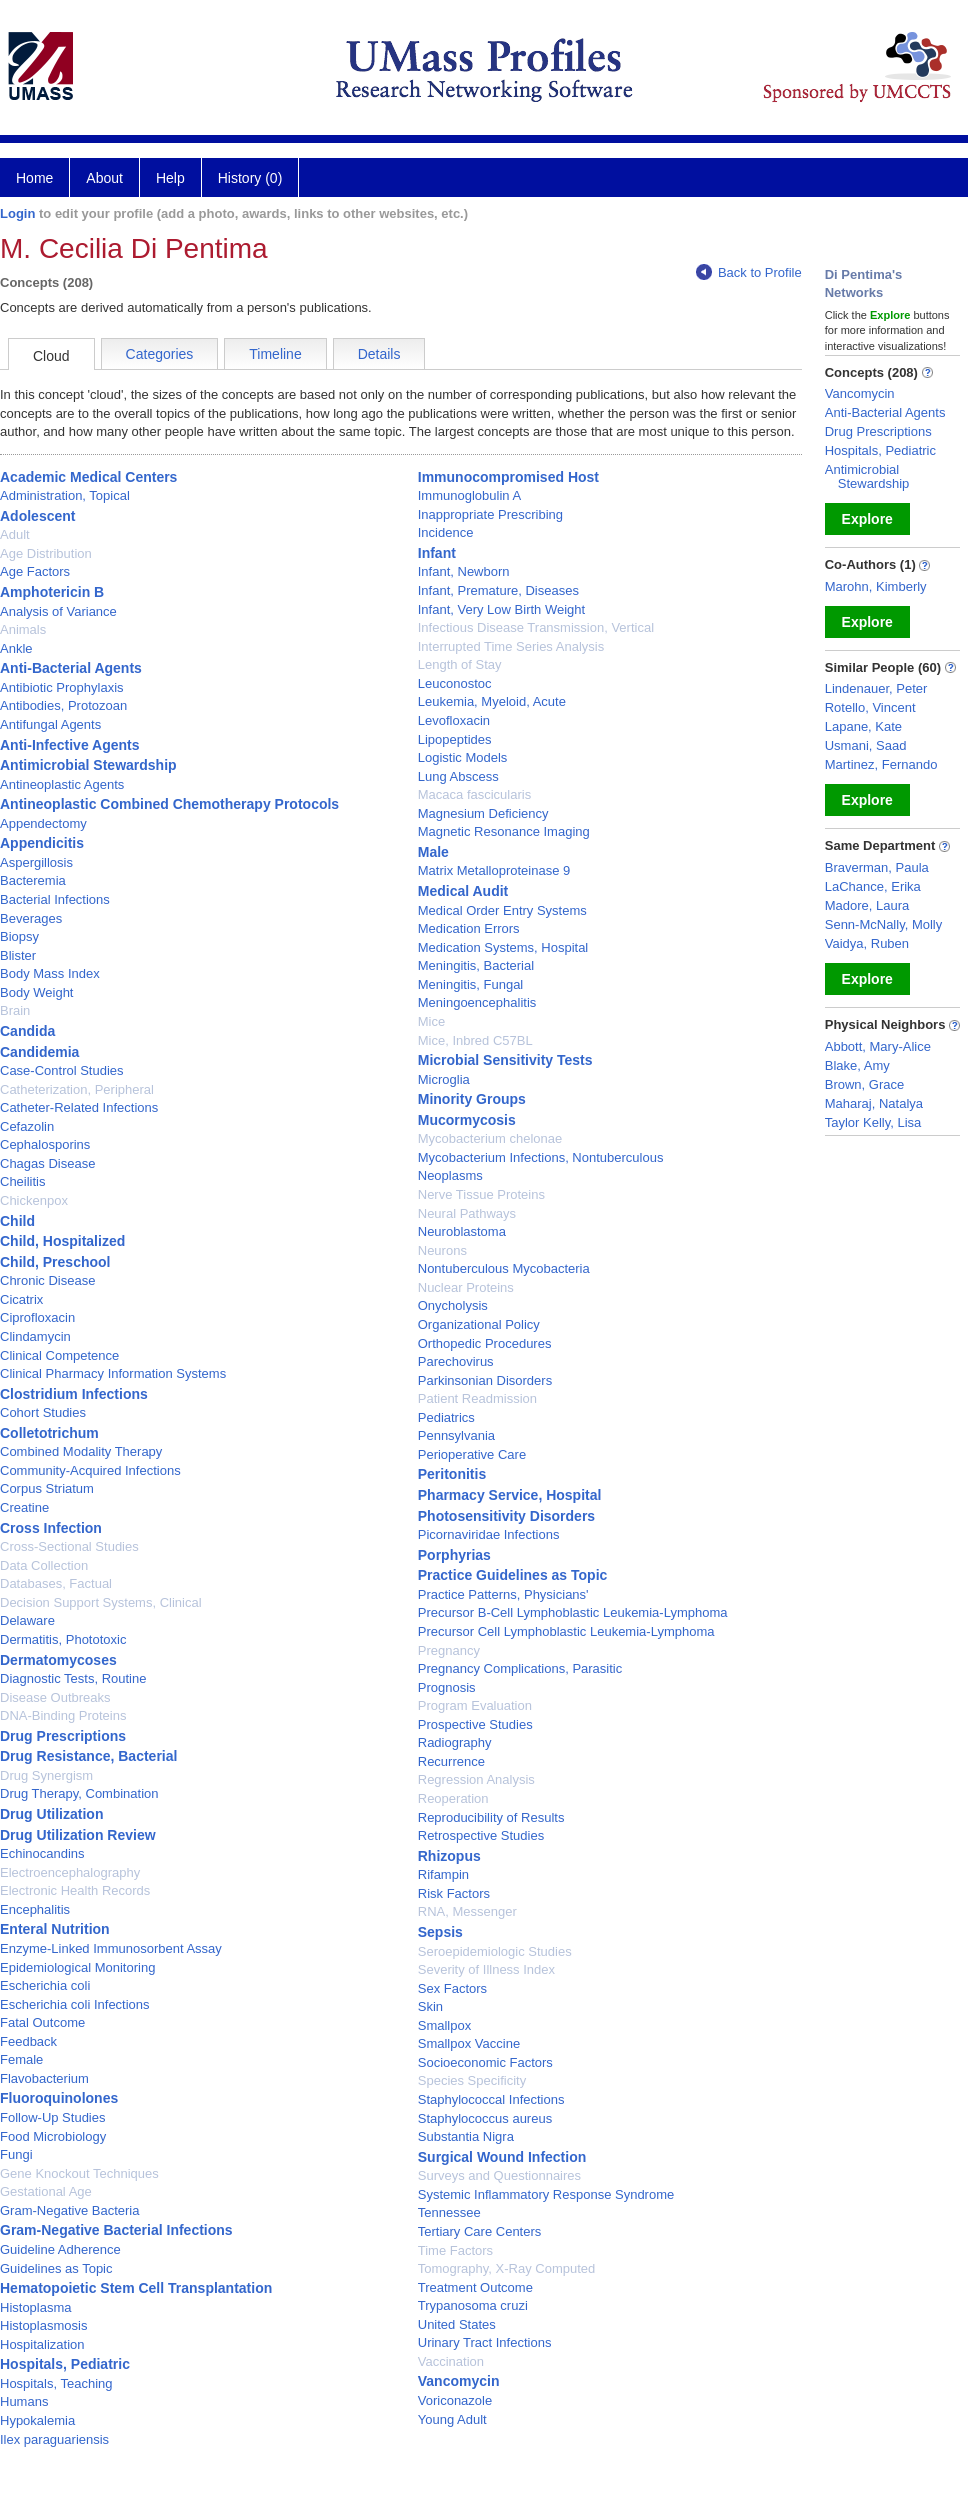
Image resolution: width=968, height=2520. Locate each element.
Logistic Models (463, 757)
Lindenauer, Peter (876, 688)
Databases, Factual (56, 1583)
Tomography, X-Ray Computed (507, 2268)
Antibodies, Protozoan (63, 705)
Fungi (16, 2154)
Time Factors (455, 2250)
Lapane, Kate (863, 726)
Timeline (275, 354)
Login (17, 213)
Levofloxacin (454, 720)
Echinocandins (42, 1853)
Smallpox (444, 2025)
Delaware (27, 1620)
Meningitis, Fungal (471, 984)
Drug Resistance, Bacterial (88, 1756)
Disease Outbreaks (55, 1697)
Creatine (24, 1507)
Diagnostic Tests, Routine (73, 1678)
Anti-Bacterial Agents (71, 668)
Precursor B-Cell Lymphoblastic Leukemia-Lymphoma (573, 1612)
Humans (24, 2401)
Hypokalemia (37, 2420)
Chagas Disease (47, 1163)
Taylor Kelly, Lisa (873, 1122)
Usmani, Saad (866, 745)
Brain (15, 1010)
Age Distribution (46, 553)
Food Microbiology (53, 2136)
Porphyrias (454, 1555)
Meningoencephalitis (477, 1002)
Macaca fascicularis (474, 794)
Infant (437, 553)
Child (17, 1221)
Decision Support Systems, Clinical (101, 1602)
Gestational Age (46, 2191)
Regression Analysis (476, 1779)
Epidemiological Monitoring (77, 1967)
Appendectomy (43, 823)
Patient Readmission (477, 1398)
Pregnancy (449, 1650)
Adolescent (37, 516)
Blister (18, 955)
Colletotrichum (49, 1433)
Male (433, 852)
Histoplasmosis (43, 2325)
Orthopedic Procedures (485, 1343)
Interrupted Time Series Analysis (511, 646)
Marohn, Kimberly (876, 586)
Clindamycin (35, 1336)
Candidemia (39, 1052)
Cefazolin (27, 1126)
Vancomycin (459, 2381)
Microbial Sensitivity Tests (505, 1060)
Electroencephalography (70, 1872)
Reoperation (453, 1798)
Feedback (28, 2041)
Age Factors (35, 571)
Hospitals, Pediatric (65, 2364)
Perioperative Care (472, 1454)
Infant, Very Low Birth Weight (501, 609)
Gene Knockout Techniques (79, 2173)
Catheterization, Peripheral (77, 1089)
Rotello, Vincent (870, 707)
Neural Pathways (467, 1213)
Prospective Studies (475, 1724)
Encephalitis (35, 1909)
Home (34, 178)
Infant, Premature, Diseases (498, 590)
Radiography (455, 1742)
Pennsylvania (456, 1435)
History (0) (250, 178)
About (104, 178)
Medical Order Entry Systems (502, 910)
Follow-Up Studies (53, 2117)
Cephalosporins (45, 1144)
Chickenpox (34, 1200)
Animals (23, 629)
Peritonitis (452, 1474)
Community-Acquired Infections (90, 1470)
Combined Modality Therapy (81, 1451)
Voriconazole (455, 2400)
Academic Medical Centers (88, 477)
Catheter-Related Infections (79, 1107)
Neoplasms (450, 1175)
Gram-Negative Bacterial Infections (116, 2230)
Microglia (444, 1079)
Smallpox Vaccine (469, 2043)
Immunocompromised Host (508, 477)
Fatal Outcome (42, 2022)
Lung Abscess (458, 776)
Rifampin (443, 1874)
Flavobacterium (44, 2078)
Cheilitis (23, 1181)
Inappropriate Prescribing (490, 514)
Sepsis (440, 1932)
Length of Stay (460, 664)
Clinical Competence (59, 1355)
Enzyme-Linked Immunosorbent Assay (111, 1948)
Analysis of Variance (58, 611)
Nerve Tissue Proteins (481, 1194)
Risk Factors (454, 1893)
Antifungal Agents (50, 724)
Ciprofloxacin (37, 1317)
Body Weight (36, 992)
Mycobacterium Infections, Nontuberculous (541, 1157)
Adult (15, 534)
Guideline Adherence (60, 2249)
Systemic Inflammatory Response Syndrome (546, 2194)
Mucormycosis (467, 1120)
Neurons (442, 1250)
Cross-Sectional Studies (69, 1546)
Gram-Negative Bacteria (69, 2210)
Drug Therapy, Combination (79, 1793)
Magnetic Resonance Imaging (504, 831)
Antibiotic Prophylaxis (62, 687)
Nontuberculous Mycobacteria (504, 1268)
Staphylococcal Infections (491, 2099)
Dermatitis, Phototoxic (63, 1639)
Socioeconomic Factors (485, 2062)
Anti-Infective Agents (70, 745)
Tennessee (449, 2212)
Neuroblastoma (462, 1231)
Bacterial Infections (55, 899)
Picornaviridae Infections (489, 1534)
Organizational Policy (479, 1324)
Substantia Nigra (466, 2136)
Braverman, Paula (877, 867)
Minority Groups (472, 1099)
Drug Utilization (51, 1814)
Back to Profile (749, 272)
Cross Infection (51, 1528)
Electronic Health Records (75, 1890)
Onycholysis (453, 1305)
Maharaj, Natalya (874, 1103)
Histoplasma (36, 2307)
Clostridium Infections (74, 1394)
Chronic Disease (47, 1280)
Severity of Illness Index (486, 1969)
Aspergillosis (36, 862)
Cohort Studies (43, 1412)
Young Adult (452, 2419)
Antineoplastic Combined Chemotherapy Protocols (169, 804)
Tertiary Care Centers (480, 2231)
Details (379, 354)
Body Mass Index (50, 973)
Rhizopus (449, 1856)
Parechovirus (456, 1361)
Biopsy (19, 936)
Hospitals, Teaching (56, 2383)
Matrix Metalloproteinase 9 (494, 870)
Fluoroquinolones (59, 2098)
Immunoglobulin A (469, 495)
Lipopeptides (455, 739)
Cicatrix (21, 1299)
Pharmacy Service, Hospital (510, 1495)
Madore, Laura (867, 905)
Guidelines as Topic (56, 2268)
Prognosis (447, 1687)
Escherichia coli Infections (75, 2004)
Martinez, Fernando (881, 764)
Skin (430, 2006)
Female (21, 2059)
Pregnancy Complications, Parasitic (520, 1668)
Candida (27, 1031)
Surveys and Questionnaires (499, 2175)
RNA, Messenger (467, 1911)
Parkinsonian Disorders (485, 1380)
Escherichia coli (45, 1985)
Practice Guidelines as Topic (513, 1575)
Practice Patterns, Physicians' (503, 1594)
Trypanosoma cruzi (473, 2305)
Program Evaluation (475, 1705)
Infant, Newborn (464, 571)
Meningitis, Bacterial (476, 965)
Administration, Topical (65, 495)
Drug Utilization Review (78, 1835)
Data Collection (44, 1565)
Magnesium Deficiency (483, 813)
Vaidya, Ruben (867, 943)
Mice (431, 1021)
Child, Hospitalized (62, 1241)
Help (170, 178)
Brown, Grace (864, 1084)
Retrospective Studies (481, 1835)
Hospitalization (42, 2344)
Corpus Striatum (47, 1488)
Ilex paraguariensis (54, 2439)
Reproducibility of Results (491, 1817)
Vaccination (451, 2361)
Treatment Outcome (475, 2287)
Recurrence (451, 1761)
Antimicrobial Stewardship (88, 765)
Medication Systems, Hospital (503, 947)
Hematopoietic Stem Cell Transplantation (136, 2288)
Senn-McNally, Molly (884, 924)
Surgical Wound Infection (502, 2157)
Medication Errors (469, 928)
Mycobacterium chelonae (490, 1138)
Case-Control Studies (62, 1070)
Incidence (446, 532)
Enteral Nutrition (55, 1929)
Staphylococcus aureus (485, 2118)
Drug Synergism (46, 1775)
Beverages (31, 918)
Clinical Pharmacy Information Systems (113, 1373)
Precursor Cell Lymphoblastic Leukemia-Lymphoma (566, 1631)
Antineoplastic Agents (62, 784)
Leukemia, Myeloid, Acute (492, 701)
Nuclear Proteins (466, 1287)
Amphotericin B (52, 592)
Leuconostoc (455, 683)
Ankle (16, 648)
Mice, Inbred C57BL (475, 1040)
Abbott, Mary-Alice (878, 1046)
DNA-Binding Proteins (63, 1715)
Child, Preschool (55, 1262)
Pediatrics (446, 1417)
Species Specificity (472, 2080)
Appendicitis (42, 843)
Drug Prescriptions (63, 1736)
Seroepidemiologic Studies (495, 1951)
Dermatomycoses (58, 1660)
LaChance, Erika (873, 886)
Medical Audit (463, 891)
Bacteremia (33, 880)
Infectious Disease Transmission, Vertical (536, 627)
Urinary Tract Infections (485, 2342)
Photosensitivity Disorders (506, 1516)
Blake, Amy (857, 1065)
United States (457, 2324)
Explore (867, 519)
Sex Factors (452, 1988)
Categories (160, 354)
